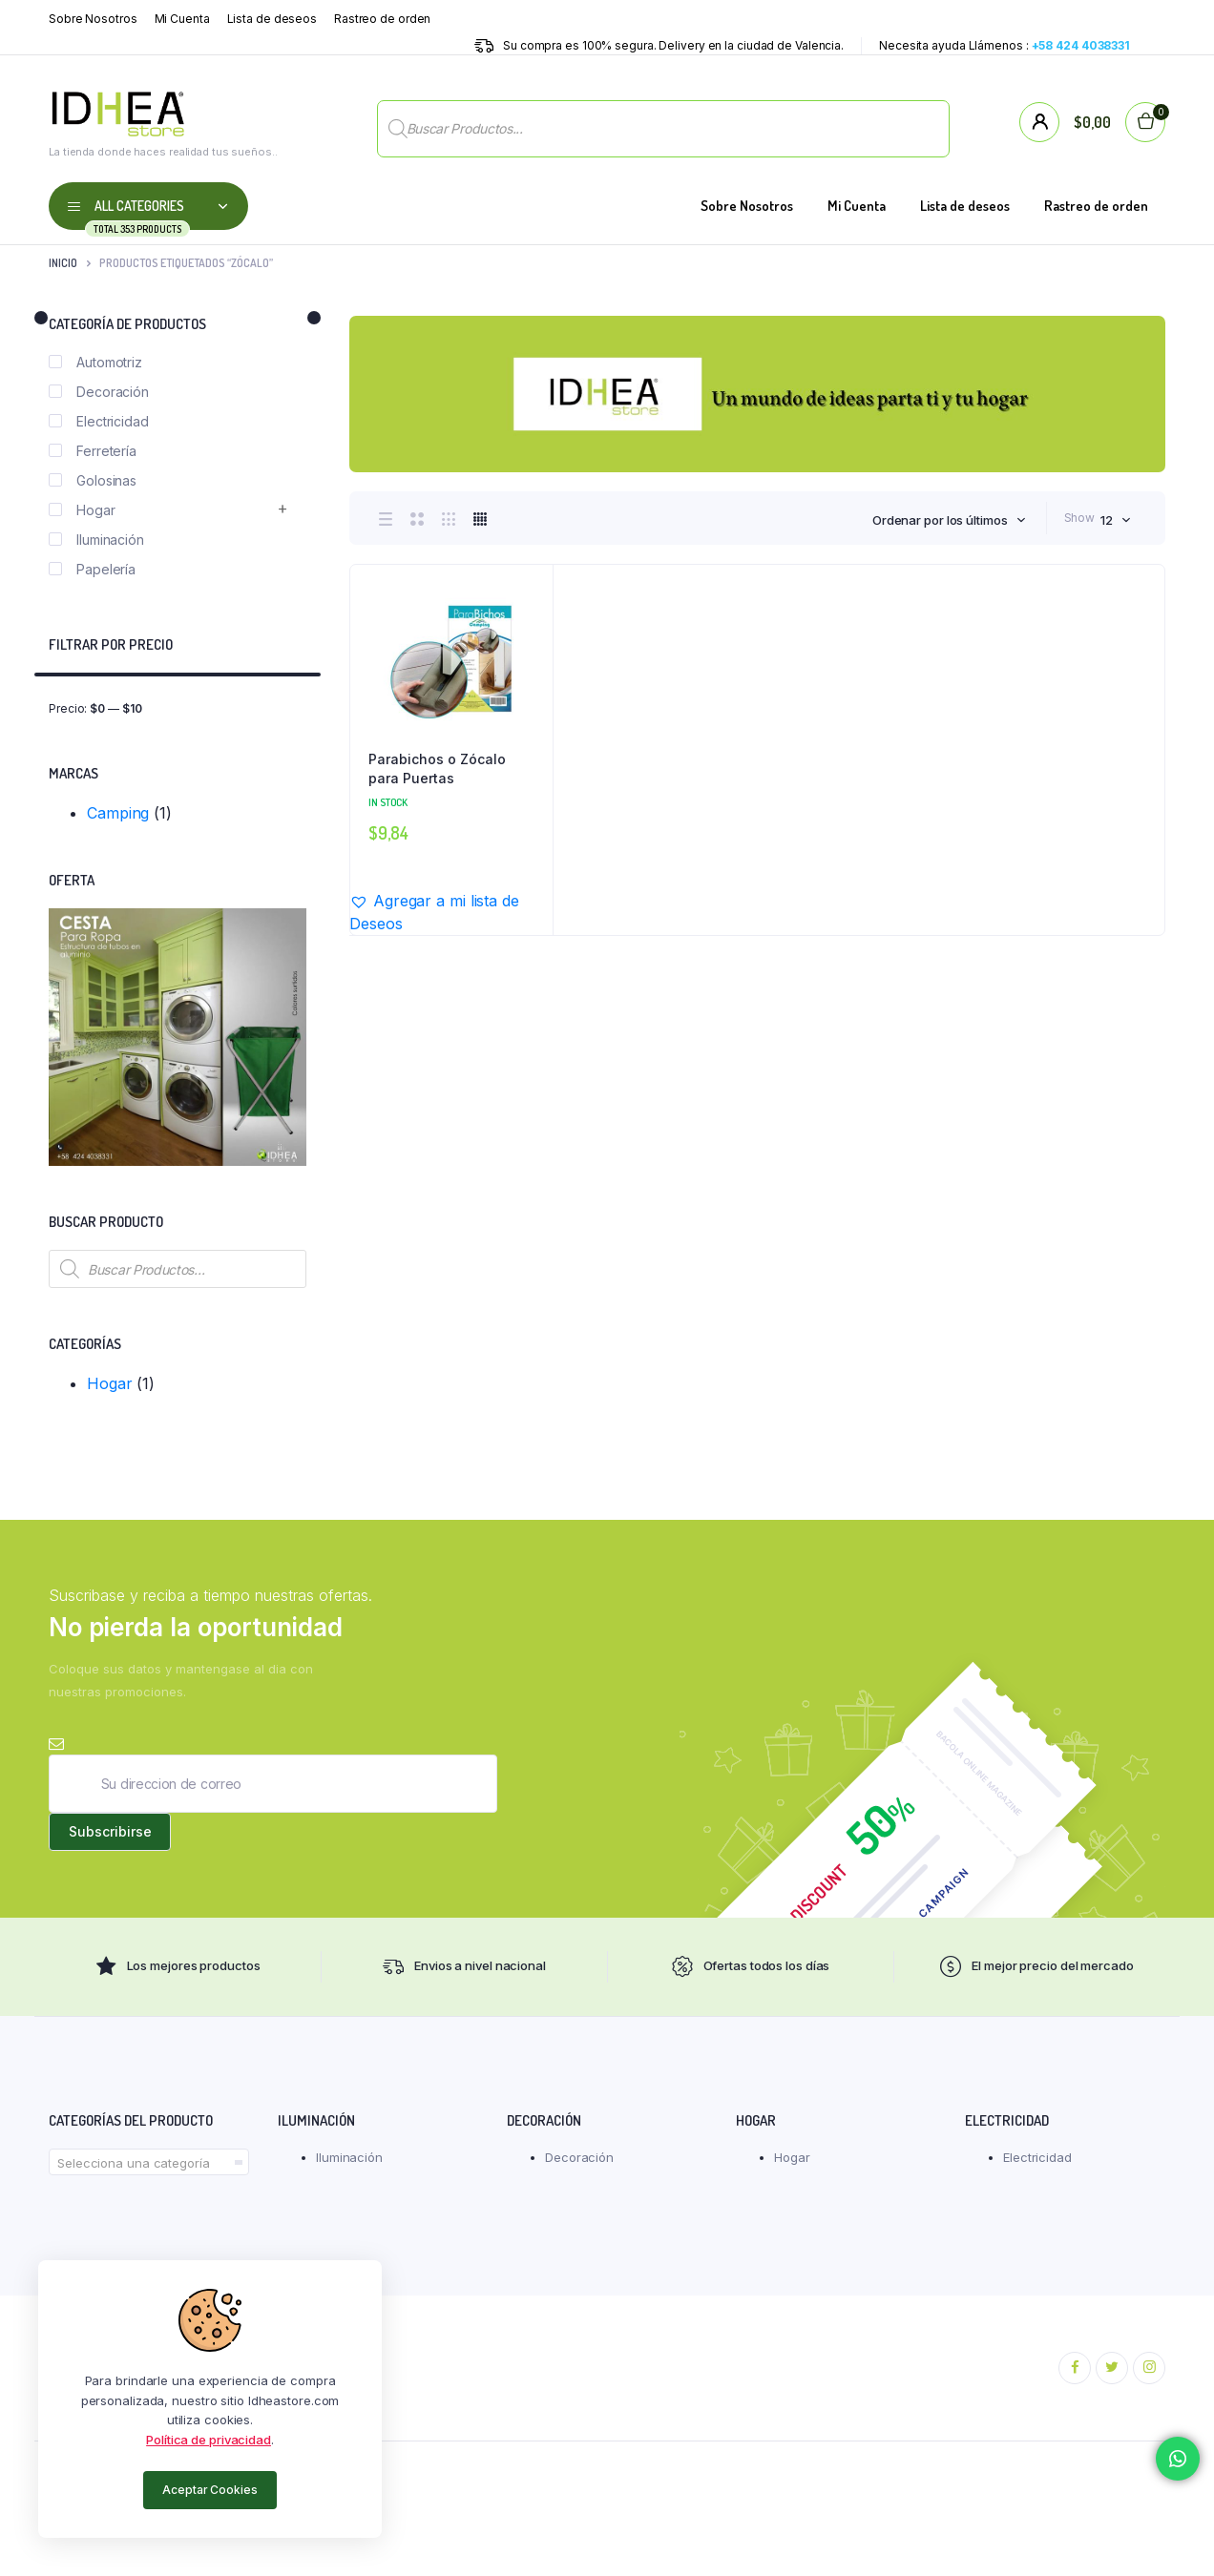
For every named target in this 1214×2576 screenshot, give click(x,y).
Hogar (82, 510)
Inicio (63, 263)
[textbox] (149, 2163)
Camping (118, 812)
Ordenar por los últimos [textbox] (940, 520)
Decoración (99, 392)
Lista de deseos (272, 18)
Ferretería (92, 451)
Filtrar (282, 708)
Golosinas (92, 480)
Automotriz (95, 362)
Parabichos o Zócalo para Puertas (437, 768)
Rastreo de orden (382, 18)
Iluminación (96, 539)
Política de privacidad (208, 2439)
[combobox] (949, 520)
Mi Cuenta (182, 18)
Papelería (92, 569)
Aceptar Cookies (210, 2490)
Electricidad (99, 421)
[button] (451, 912)
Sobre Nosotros (93, 18)
